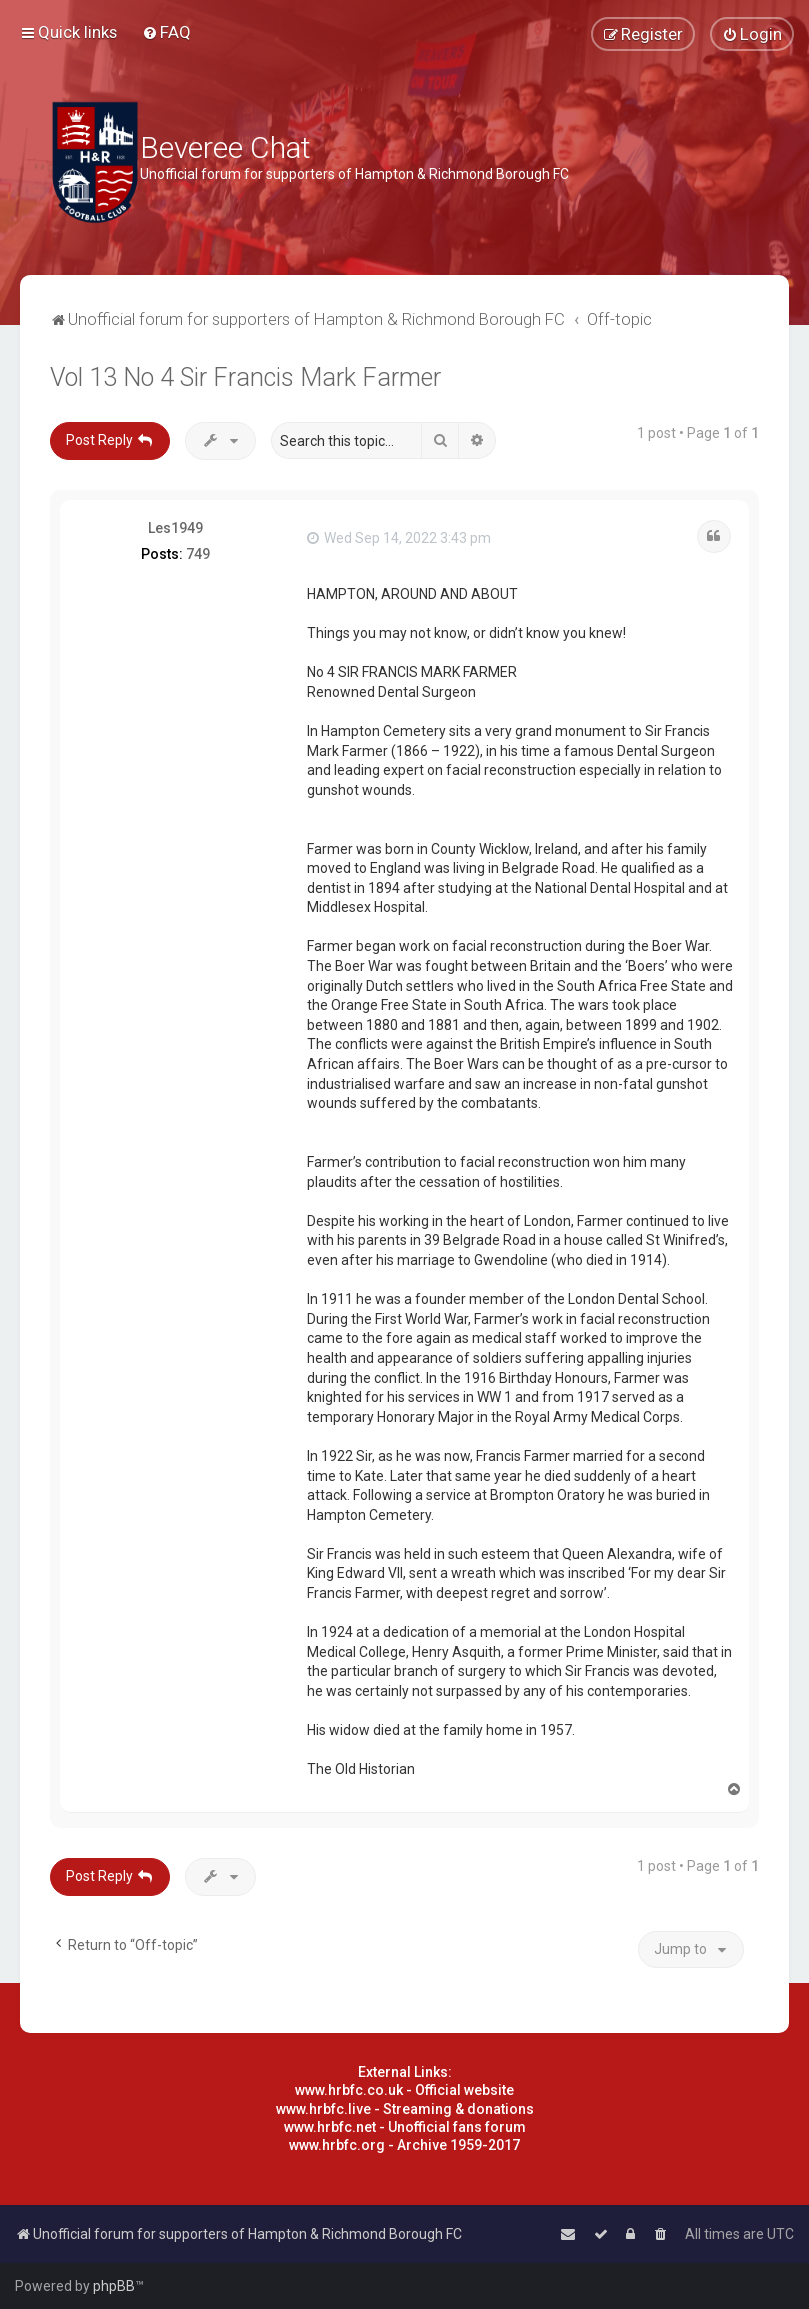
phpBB (114, 2286)
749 (198, 554)
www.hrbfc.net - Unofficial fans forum (405, 2127)
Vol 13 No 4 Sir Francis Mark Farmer (245, 377)
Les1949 (175, 528)
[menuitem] (166, 32)
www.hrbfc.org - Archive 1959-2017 (404, 2145)
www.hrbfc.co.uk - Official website (404, 2090)
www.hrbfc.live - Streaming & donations (405, 2109)
